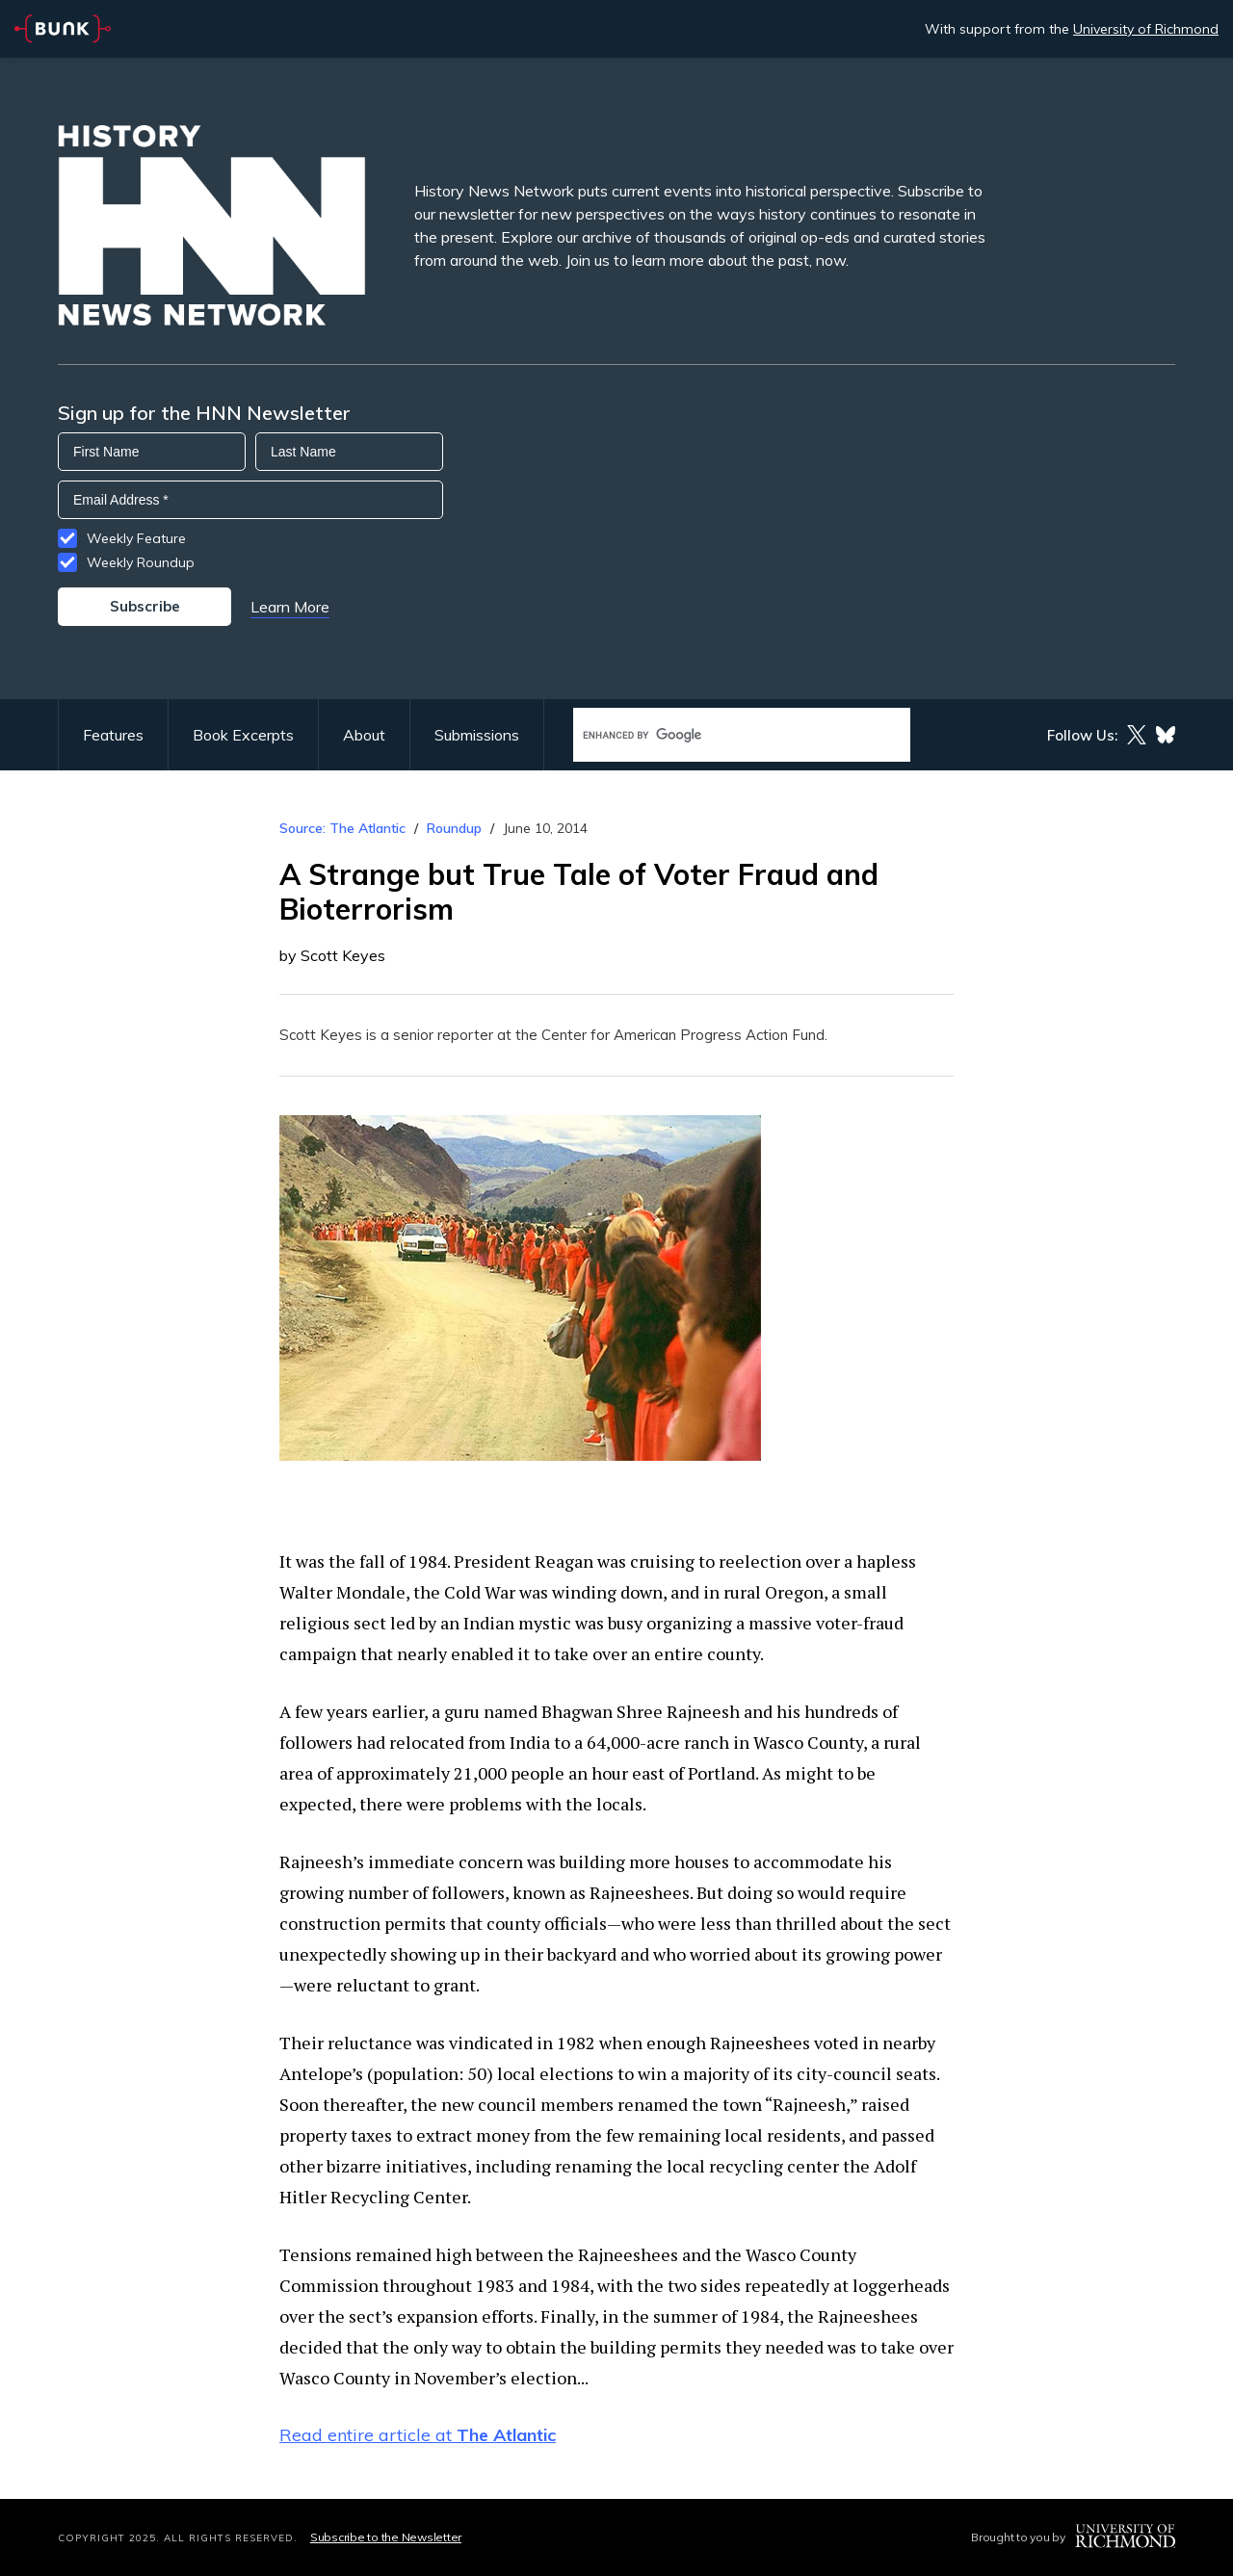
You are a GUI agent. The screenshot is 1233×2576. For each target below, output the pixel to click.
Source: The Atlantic (342, 828)
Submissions (476, 734)
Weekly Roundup (141, 562)
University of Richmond (1146, 29)
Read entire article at (417, 2435)
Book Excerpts (243, 734)
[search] (721, 735)
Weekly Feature (136, 538)
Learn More (289, 606)
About (364, 734)
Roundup (454, 828)
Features (113, 734)
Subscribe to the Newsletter (385, 2537)
